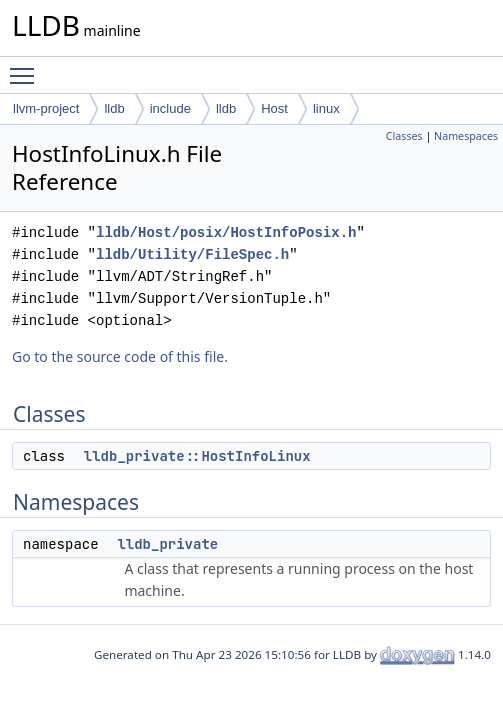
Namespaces (466, 136)
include (170, 108)
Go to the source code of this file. (120, 356)
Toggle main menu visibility (27, 67)
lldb (114, 108)
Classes (404, 136)
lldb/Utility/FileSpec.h (192, 254)
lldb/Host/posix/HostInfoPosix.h (226, 232)
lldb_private (167, 544)
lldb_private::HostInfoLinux (197, 456)
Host (274, 108)
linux (326, 108)
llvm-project (46, 108)
